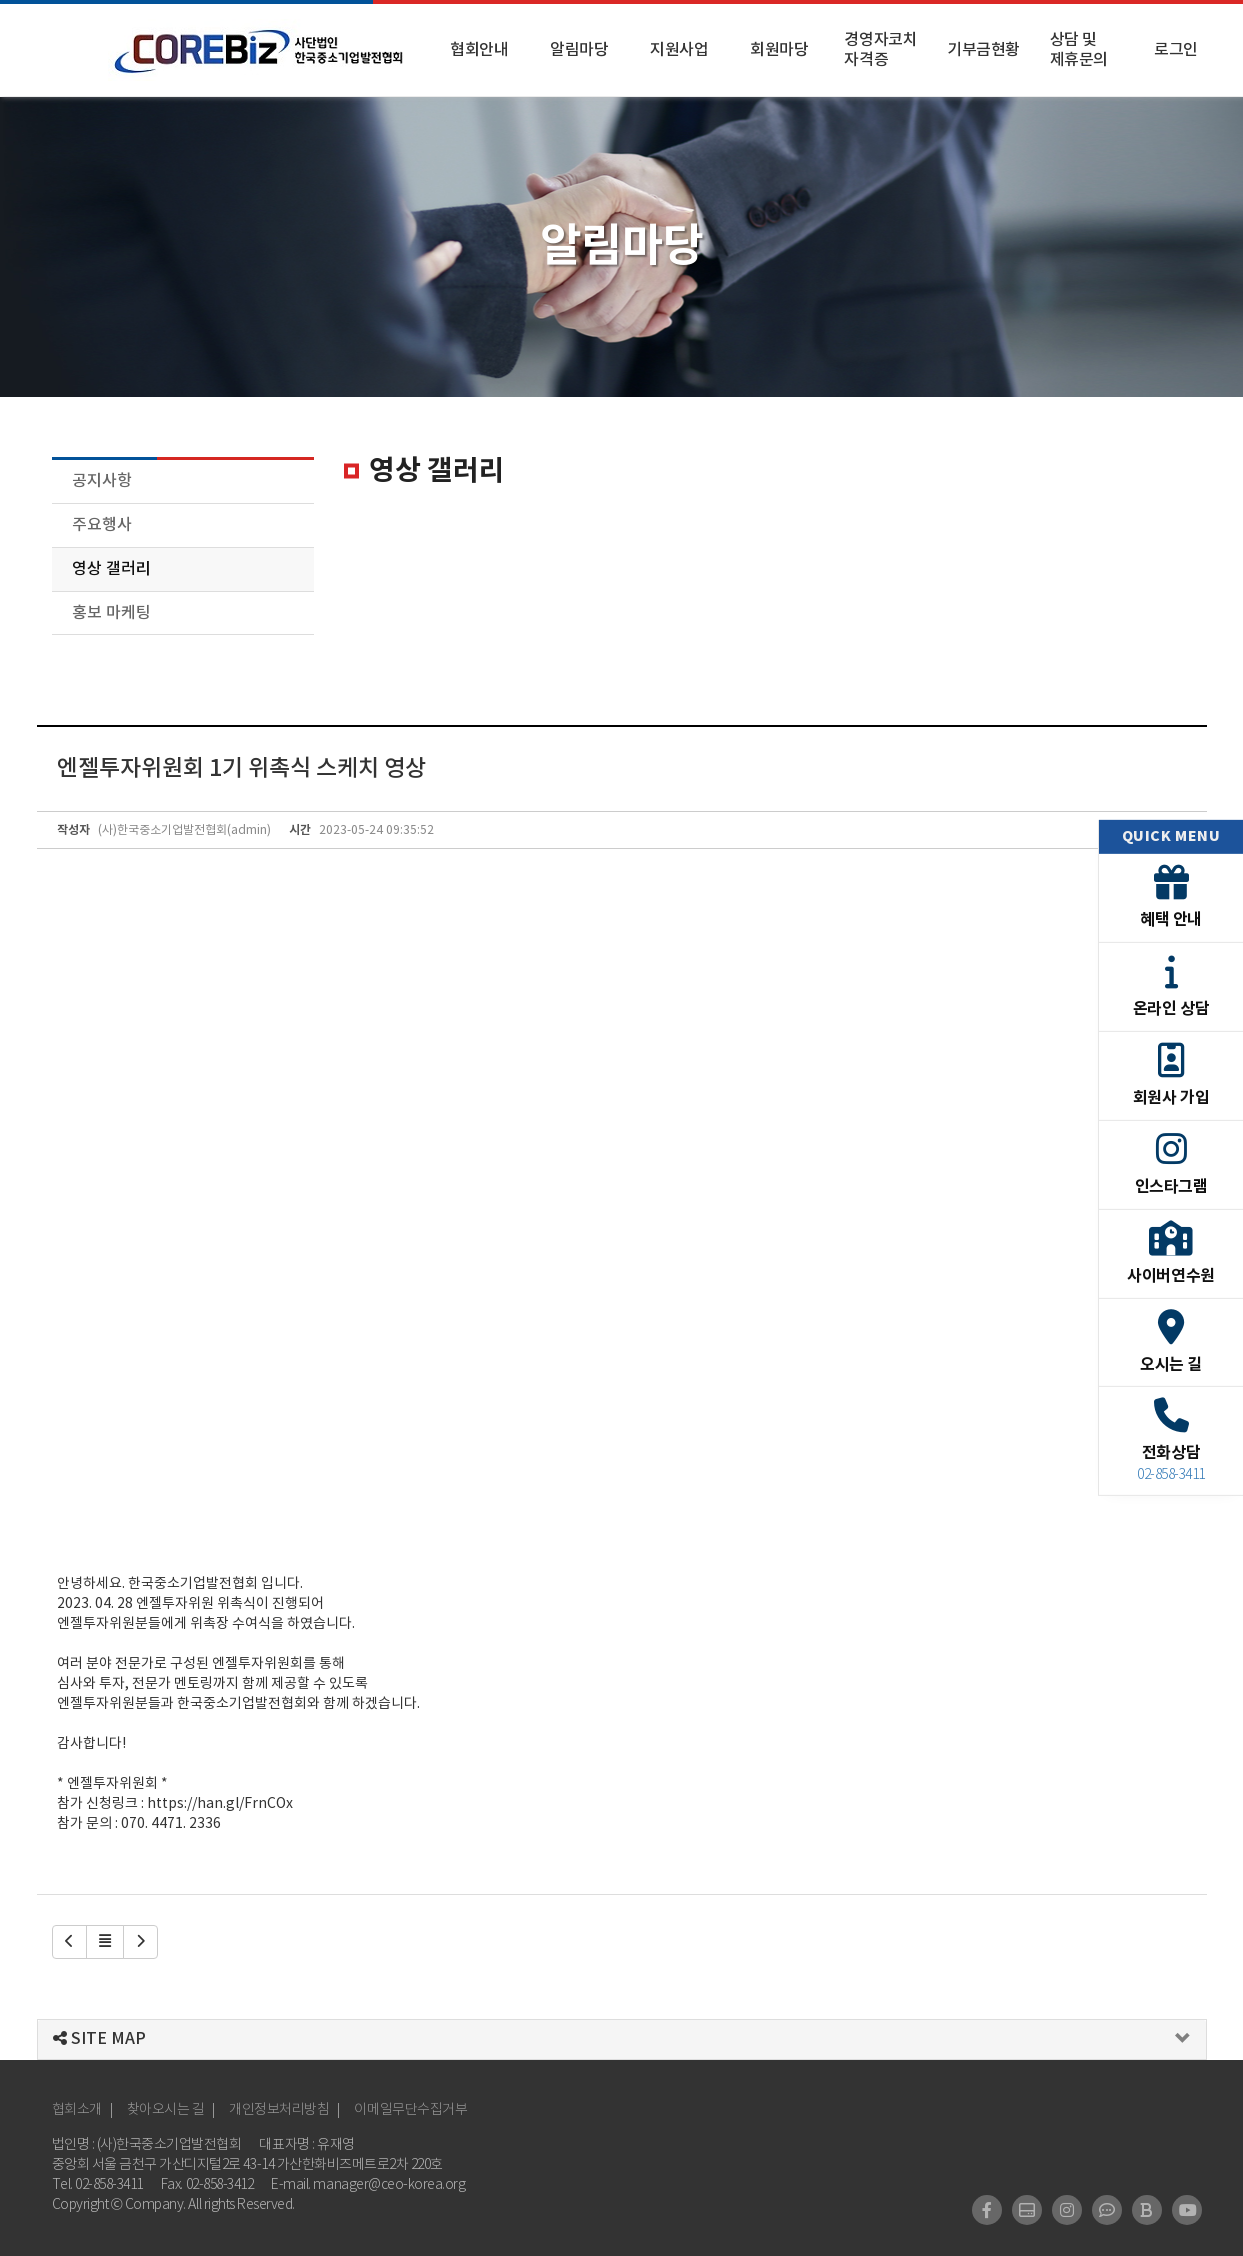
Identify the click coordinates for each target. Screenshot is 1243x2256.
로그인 (1176, 50)
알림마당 (579, 50)
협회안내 (479, 50)
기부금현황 (983, 50)
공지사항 (102, 481)
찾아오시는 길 (166, 2110)
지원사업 (679, 50)
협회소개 (77, 2110)
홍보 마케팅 (111, 613)
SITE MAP (99, 2039)
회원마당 (779, 50)
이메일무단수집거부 (410, 2110)
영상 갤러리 (111, 569)
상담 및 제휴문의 (1079, 50)
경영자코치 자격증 (880, 50)
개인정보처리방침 (279, 2110)
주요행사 (102, 525)
